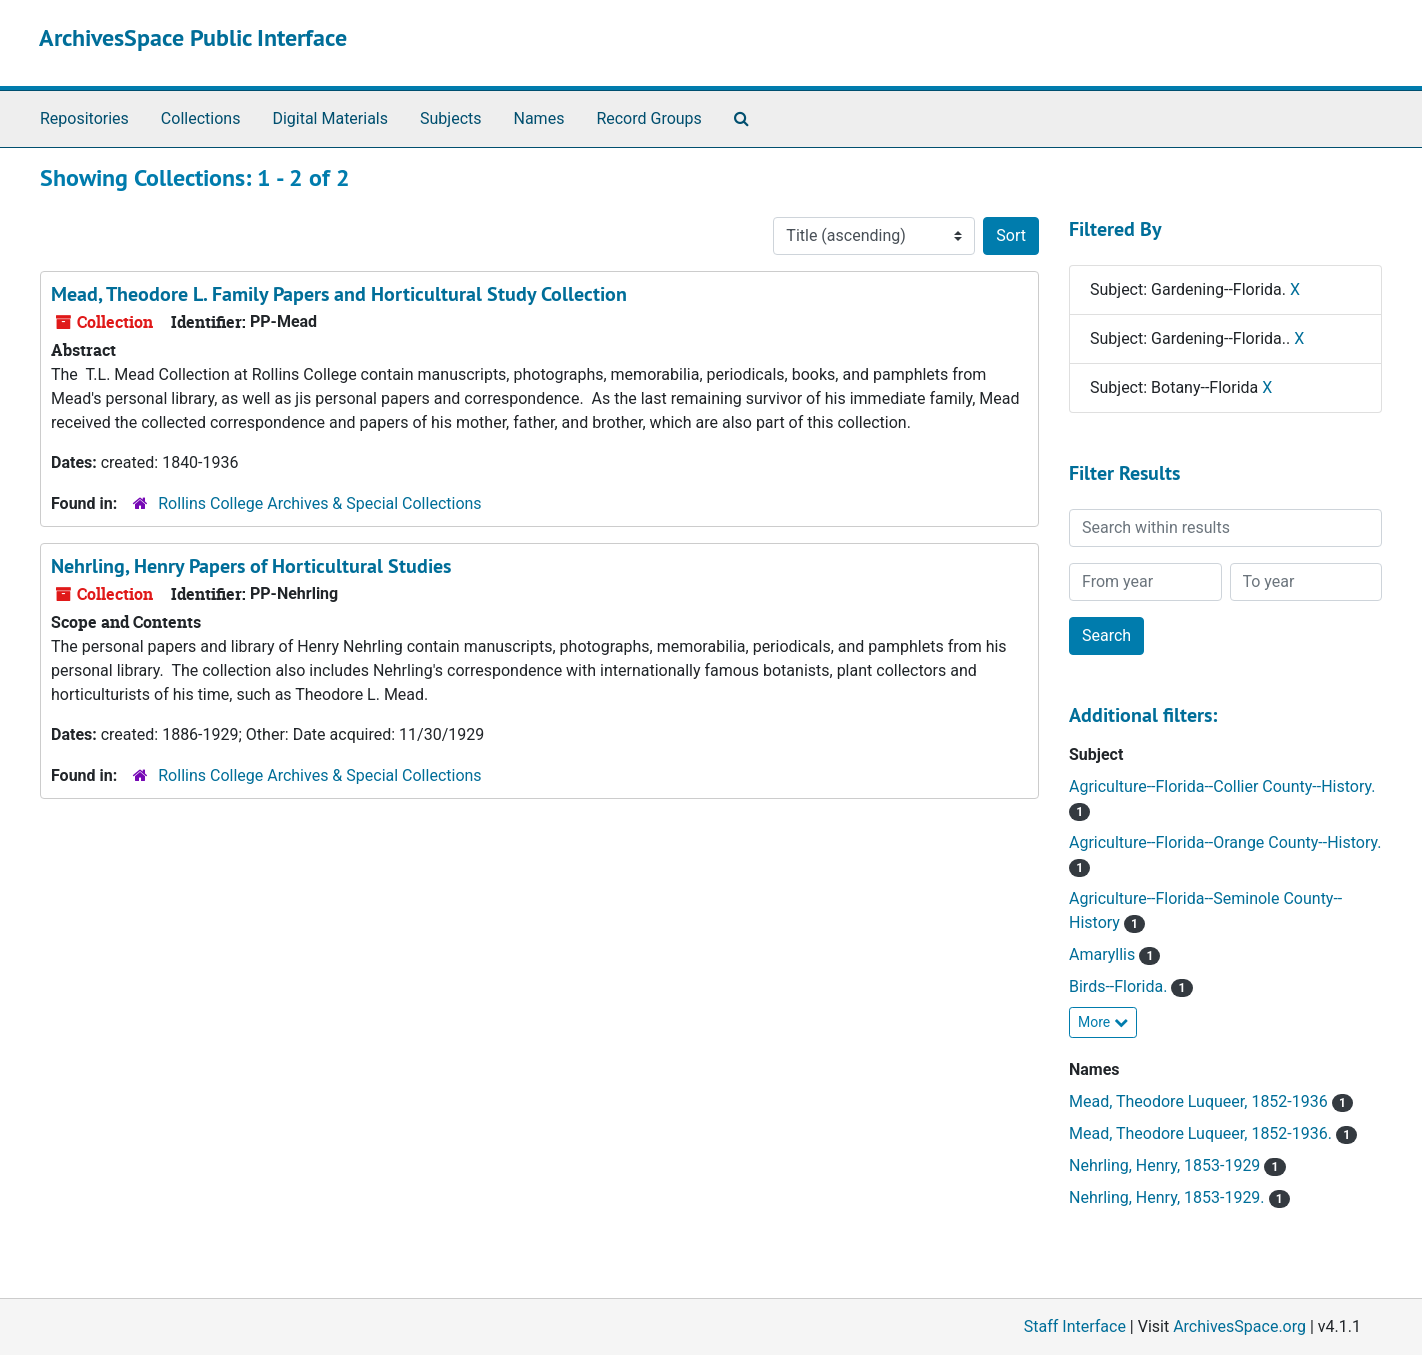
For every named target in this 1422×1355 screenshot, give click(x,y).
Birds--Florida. (1120, 986)
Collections (201, 118)
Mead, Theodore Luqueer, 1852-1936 (1200, 1101)
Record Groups (648, 118)
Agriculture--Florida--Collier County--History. (1222, 786)
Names (539, 118)
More (1103, 1022)
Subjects (450, 118)
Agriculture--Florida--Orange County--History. (1225, 842)
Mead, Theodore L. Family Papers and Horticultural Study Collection (339, 294)
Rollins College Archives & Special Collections (319, 503)
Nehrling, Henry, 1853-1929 (1166, 1165)
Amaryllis (1104, 954)
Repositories (84, 118)
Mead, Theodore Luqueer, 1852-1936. (1202, 1133)
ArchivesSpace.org (1239, 1326)
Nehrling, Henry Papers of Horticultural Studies (251, 566)
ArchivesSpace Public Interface (193, 37)
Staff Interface (1075, 1326)
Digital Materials (330, 118)
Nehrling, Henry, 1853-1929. (1169, 1197)
